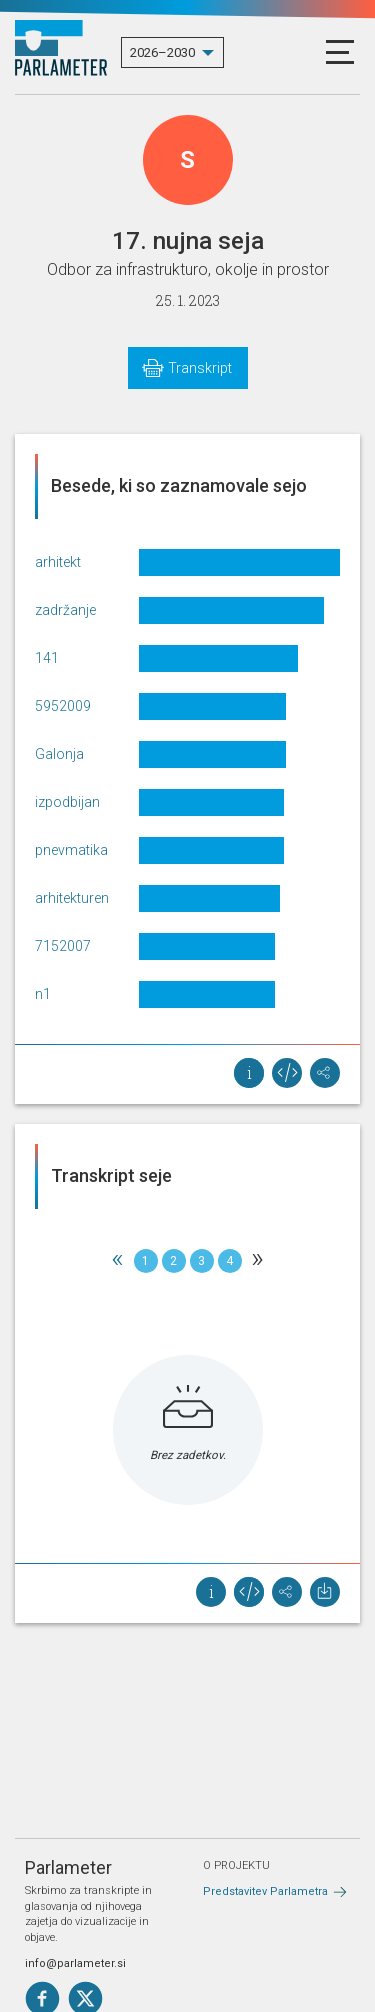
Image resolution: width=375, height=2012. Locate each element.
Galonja (59, 754)
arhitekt (58, 562)
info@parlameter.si (75, 1963)
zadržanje (65, 610)
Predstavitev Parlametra (265, 1891)
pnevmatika (71, 850)
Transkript (200, 368)
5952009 (63, 706)
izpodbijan (67, 802)
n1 (43, 994)
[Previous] (118, 1261)
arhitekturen (72, 898)
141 (47, 658)
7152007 (63, 946)
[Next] (258, 1261)
